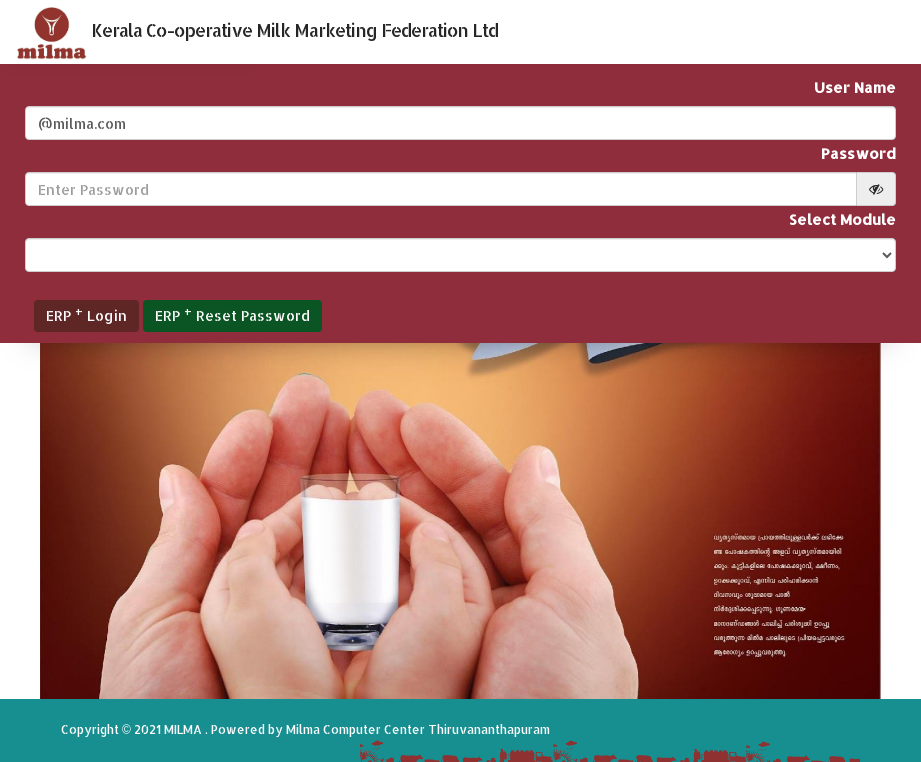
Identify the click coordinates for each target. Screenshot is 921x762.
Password (858, 153)
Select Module (842, 219)
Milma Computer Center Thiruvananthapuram (418, 729)
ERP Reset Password (232, 313)
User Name (855, 87)
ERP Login (86, 313)
